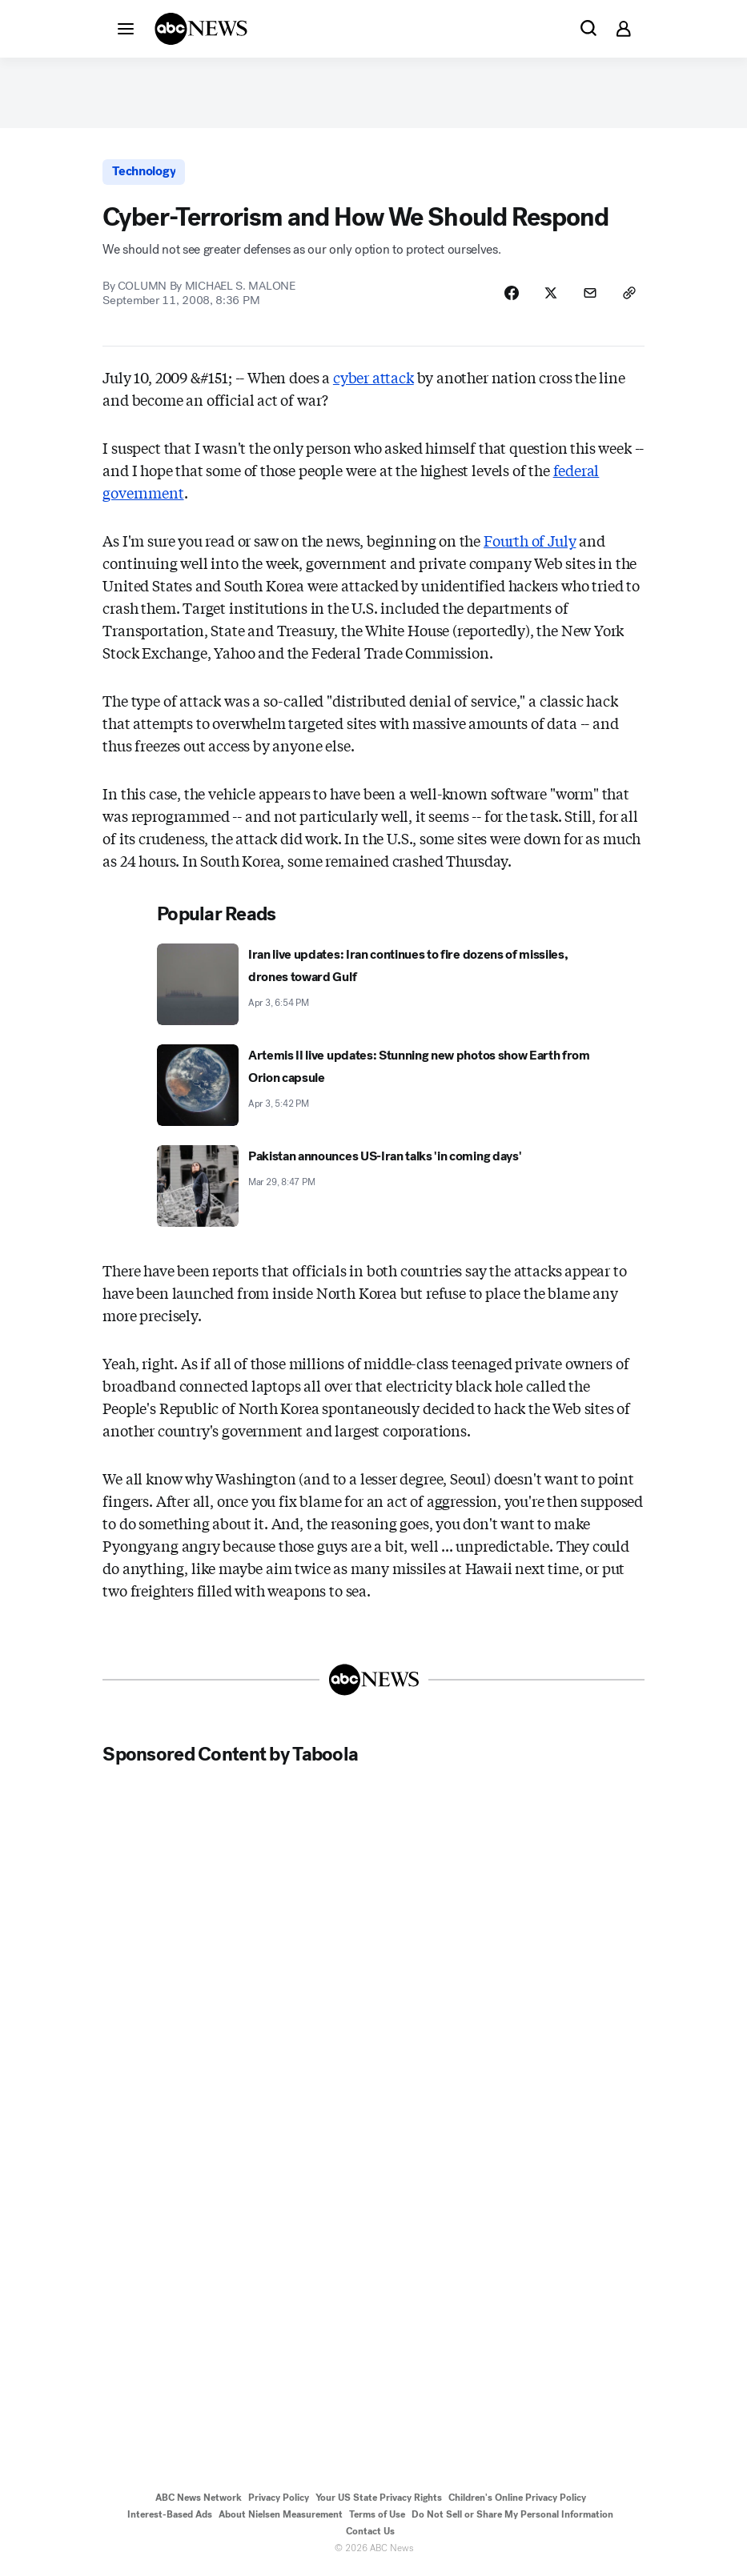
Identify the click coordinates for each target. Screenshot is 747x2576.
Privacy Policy (278, 2500)
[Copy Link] (629, 295)
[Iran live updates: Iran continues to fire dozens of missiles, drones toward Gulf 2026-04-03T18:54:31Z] (373, 987)
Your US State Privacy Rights (378, 2500)
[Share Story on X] (549, 295)
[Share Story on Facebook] (509, 295)
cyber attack (373, 380)
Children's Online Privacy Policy (517, 2500)
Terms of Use (377, 2517)
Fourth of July (530, 543)
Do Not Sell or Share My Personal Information (512, 2517)
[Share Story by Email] (589, 295)
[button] (125, 28)
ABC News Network (198, 2500)
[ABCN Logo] (201, 28)
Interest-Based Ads (169, 2517)
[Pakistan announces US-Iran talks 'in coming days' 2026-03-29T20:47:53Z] (373, 1189)
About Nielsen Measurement (281, 2517)
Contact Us (370, 2534)
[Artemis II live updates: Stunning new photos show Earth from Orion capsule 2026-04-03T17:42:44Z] (373, 1088)
